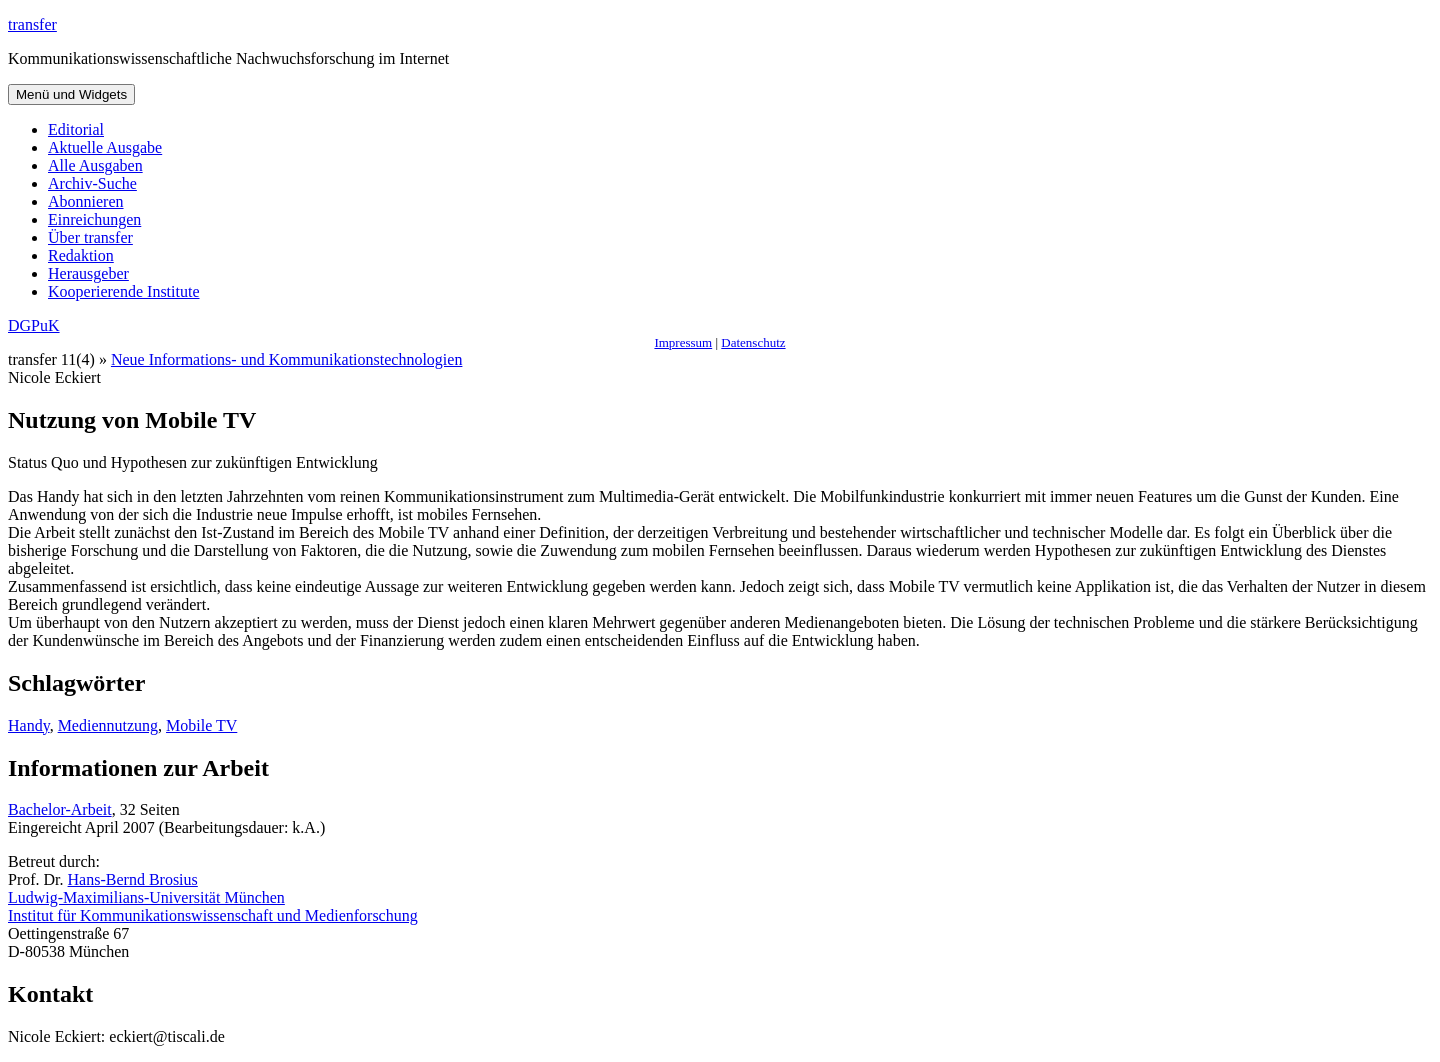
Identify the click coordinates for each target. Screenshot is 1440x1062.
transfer (32, 24)
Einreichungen (94, 219)
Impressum (683, 342)
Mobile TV (201, 725)
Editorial (76, 129)
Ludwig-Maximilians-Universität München (146, 897)
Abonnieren (86, 201)
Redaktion (81, 255)
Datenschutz (753, 342)
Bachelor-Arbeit (60, 809)
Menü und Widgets (71, 94)
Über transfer (90, 237)
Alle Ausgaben (95, 165)
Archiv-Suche (92, 183)
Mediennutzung (108, 725)
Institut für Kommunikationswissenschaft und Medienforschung (213, 915)
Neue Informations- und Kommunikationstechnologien (286, 359)
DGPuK (34, 325)
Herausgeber (88, 273)
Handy (29, 725)
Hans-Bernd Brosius (133, 879)
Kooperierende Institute (124, 291)
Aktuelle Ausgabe (105, 147)
